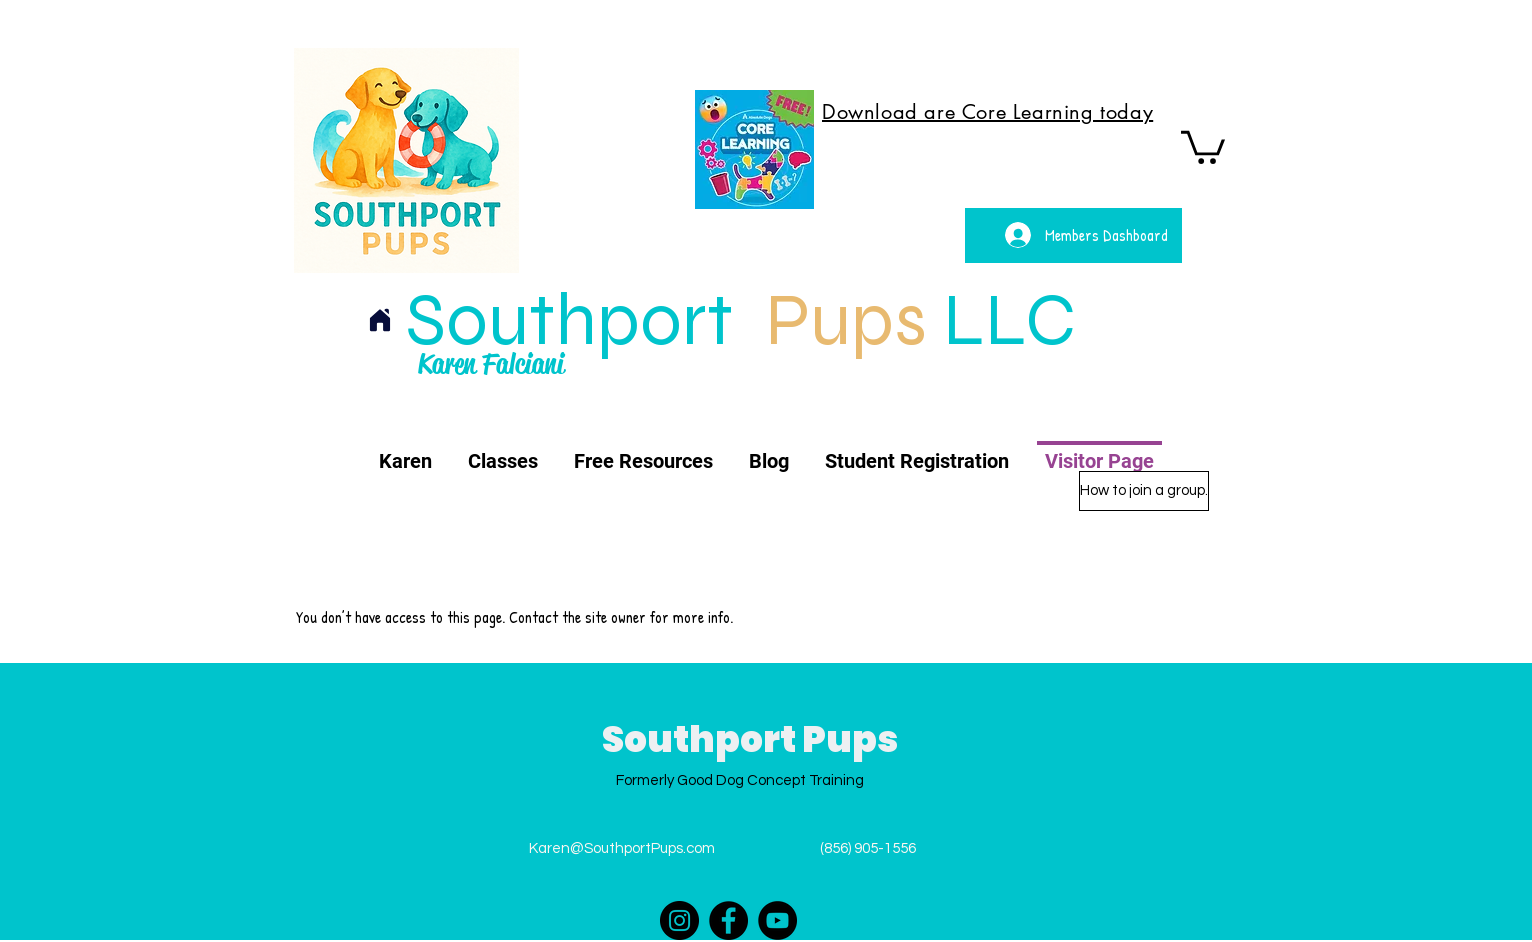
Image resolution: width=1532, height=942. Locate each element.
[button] (1203, 145)
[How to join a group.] (1144, 491)
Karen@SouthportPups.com (622, 848)
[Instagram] (679, 920)
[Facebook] (728, 920)
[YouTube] (777, 920)
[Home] (380, 320)
